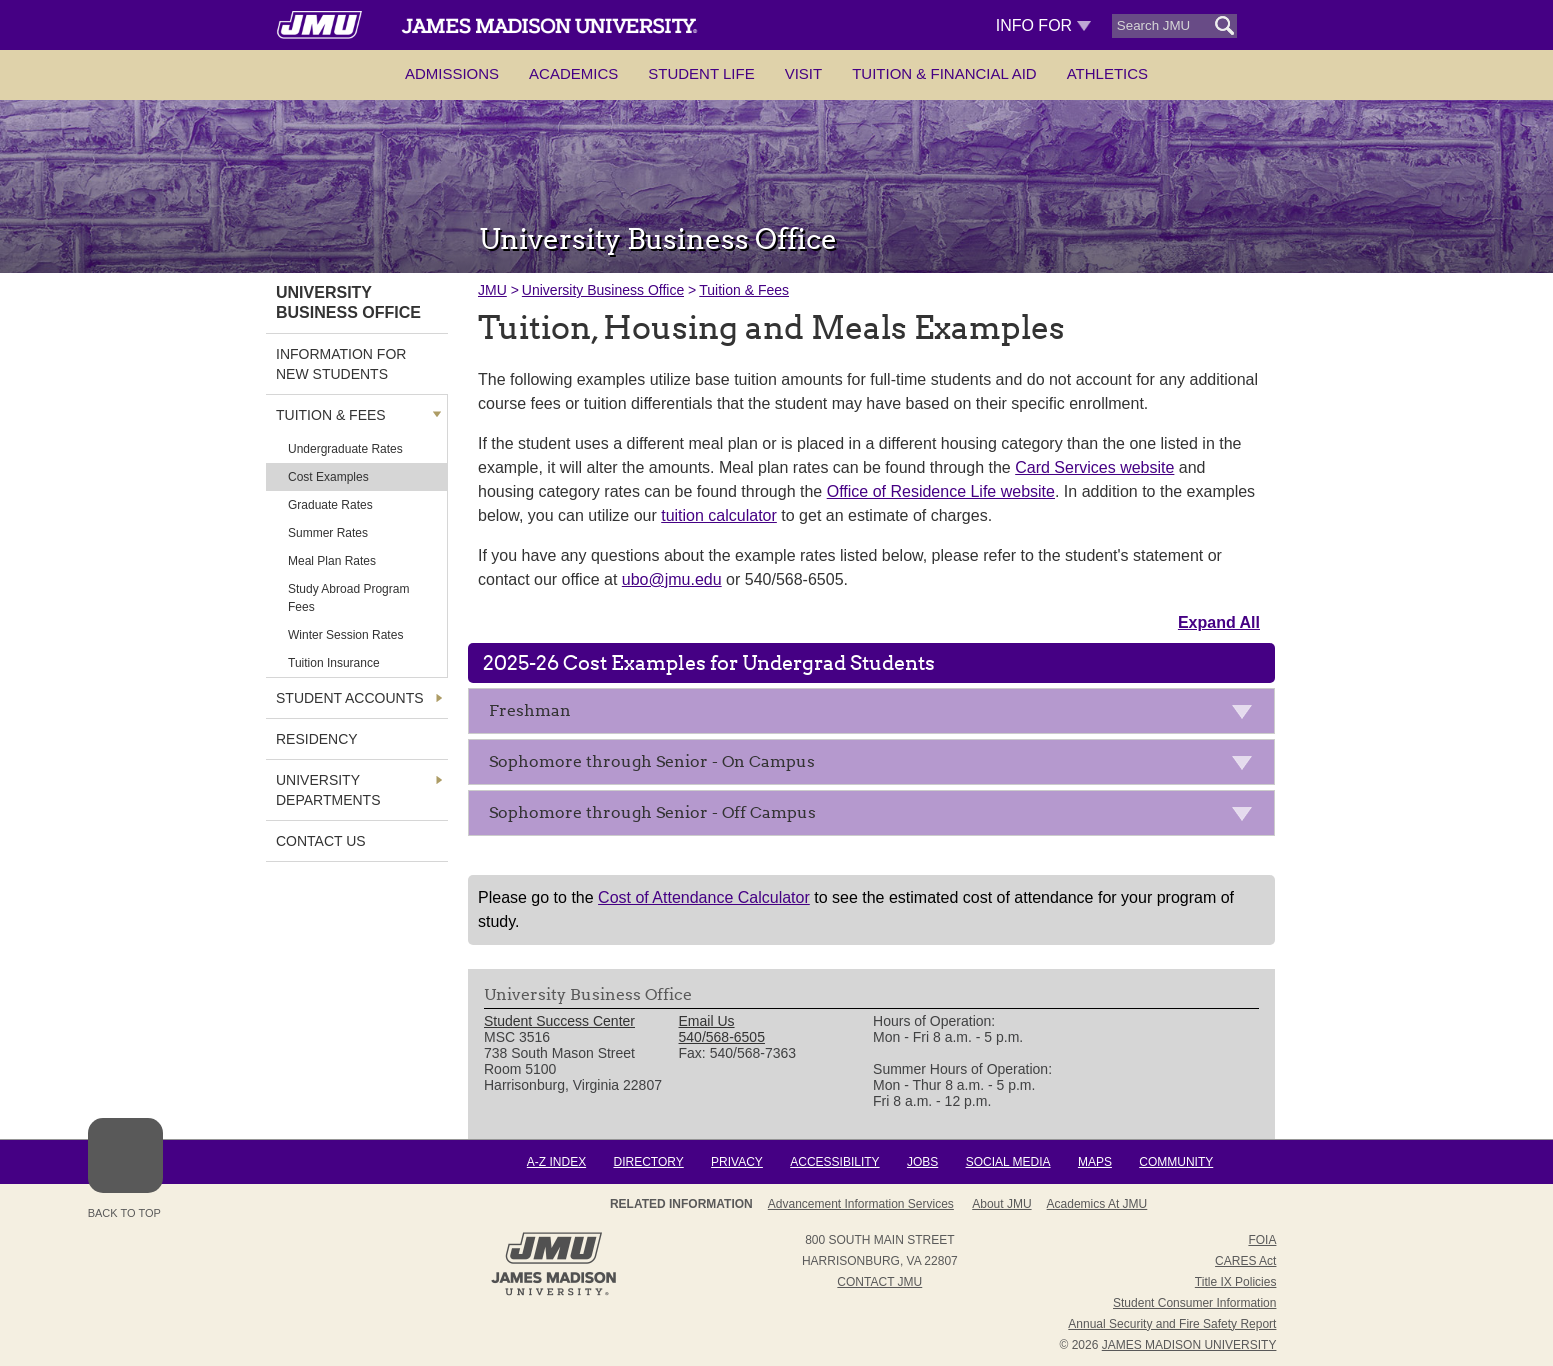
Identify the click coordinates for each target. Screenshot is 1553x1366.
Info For (1043, 25)
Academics (573, 73)
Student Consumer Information (1194, 1303)
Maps (1095, 1162)
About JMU (1001, 1204)
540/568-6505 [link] (722, 1037)
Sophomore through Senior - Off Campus (876, 816)
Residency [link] (317, 739)
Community (1176, 1162)
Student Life (701, 73)
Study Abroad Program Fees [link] (348, 598)
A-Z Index (556, 1162)
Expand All (1219, 622)
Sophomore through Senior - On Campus (876, 765)
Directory (648, 1162)
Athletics (1107, 73)
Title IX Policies (1236, 1282)
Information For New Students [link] (341, 364)
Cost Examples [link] (328, 477)
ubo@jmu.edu (672, 579)
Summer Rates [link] (328, 533)
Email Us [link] (707, 1021)
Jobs (922, 1162)
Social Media (1008, 1162)
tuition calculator (719, 515)
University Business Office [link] (348, 302)
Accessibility (834, 1162)
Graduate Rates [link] (330, 505)
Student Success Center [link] (559, 1021)
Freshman (876, 714)
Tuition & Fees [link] (331, 415)
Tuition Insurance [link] (334, 663)
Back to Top (125, 1168)
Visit (804, 73)
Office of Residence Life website (941, 491)
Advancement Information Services (861, 1204)
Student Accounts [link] (350, 698)
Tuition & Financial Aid (944, 73)
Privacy (737, 1162)
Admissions (452, 73)
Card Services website (1094, 467)
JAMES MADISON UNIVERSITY (1189, 1345)
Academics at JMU (1097, 1204)
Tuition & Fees (744, 290)
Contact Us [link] (321, 841)
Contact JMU (879, 1282)
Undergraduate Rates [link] (345, 449)
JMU (492, 290)
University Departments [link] (328, 790)
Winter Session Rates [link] (345, 635)
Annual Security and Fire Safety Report (1172, 1324)
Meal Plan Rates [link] (332, 561)
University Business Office (603, 290)
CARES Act (1245, 1261)
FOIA (1262, 1240)
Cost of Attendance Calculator (704, 897)
